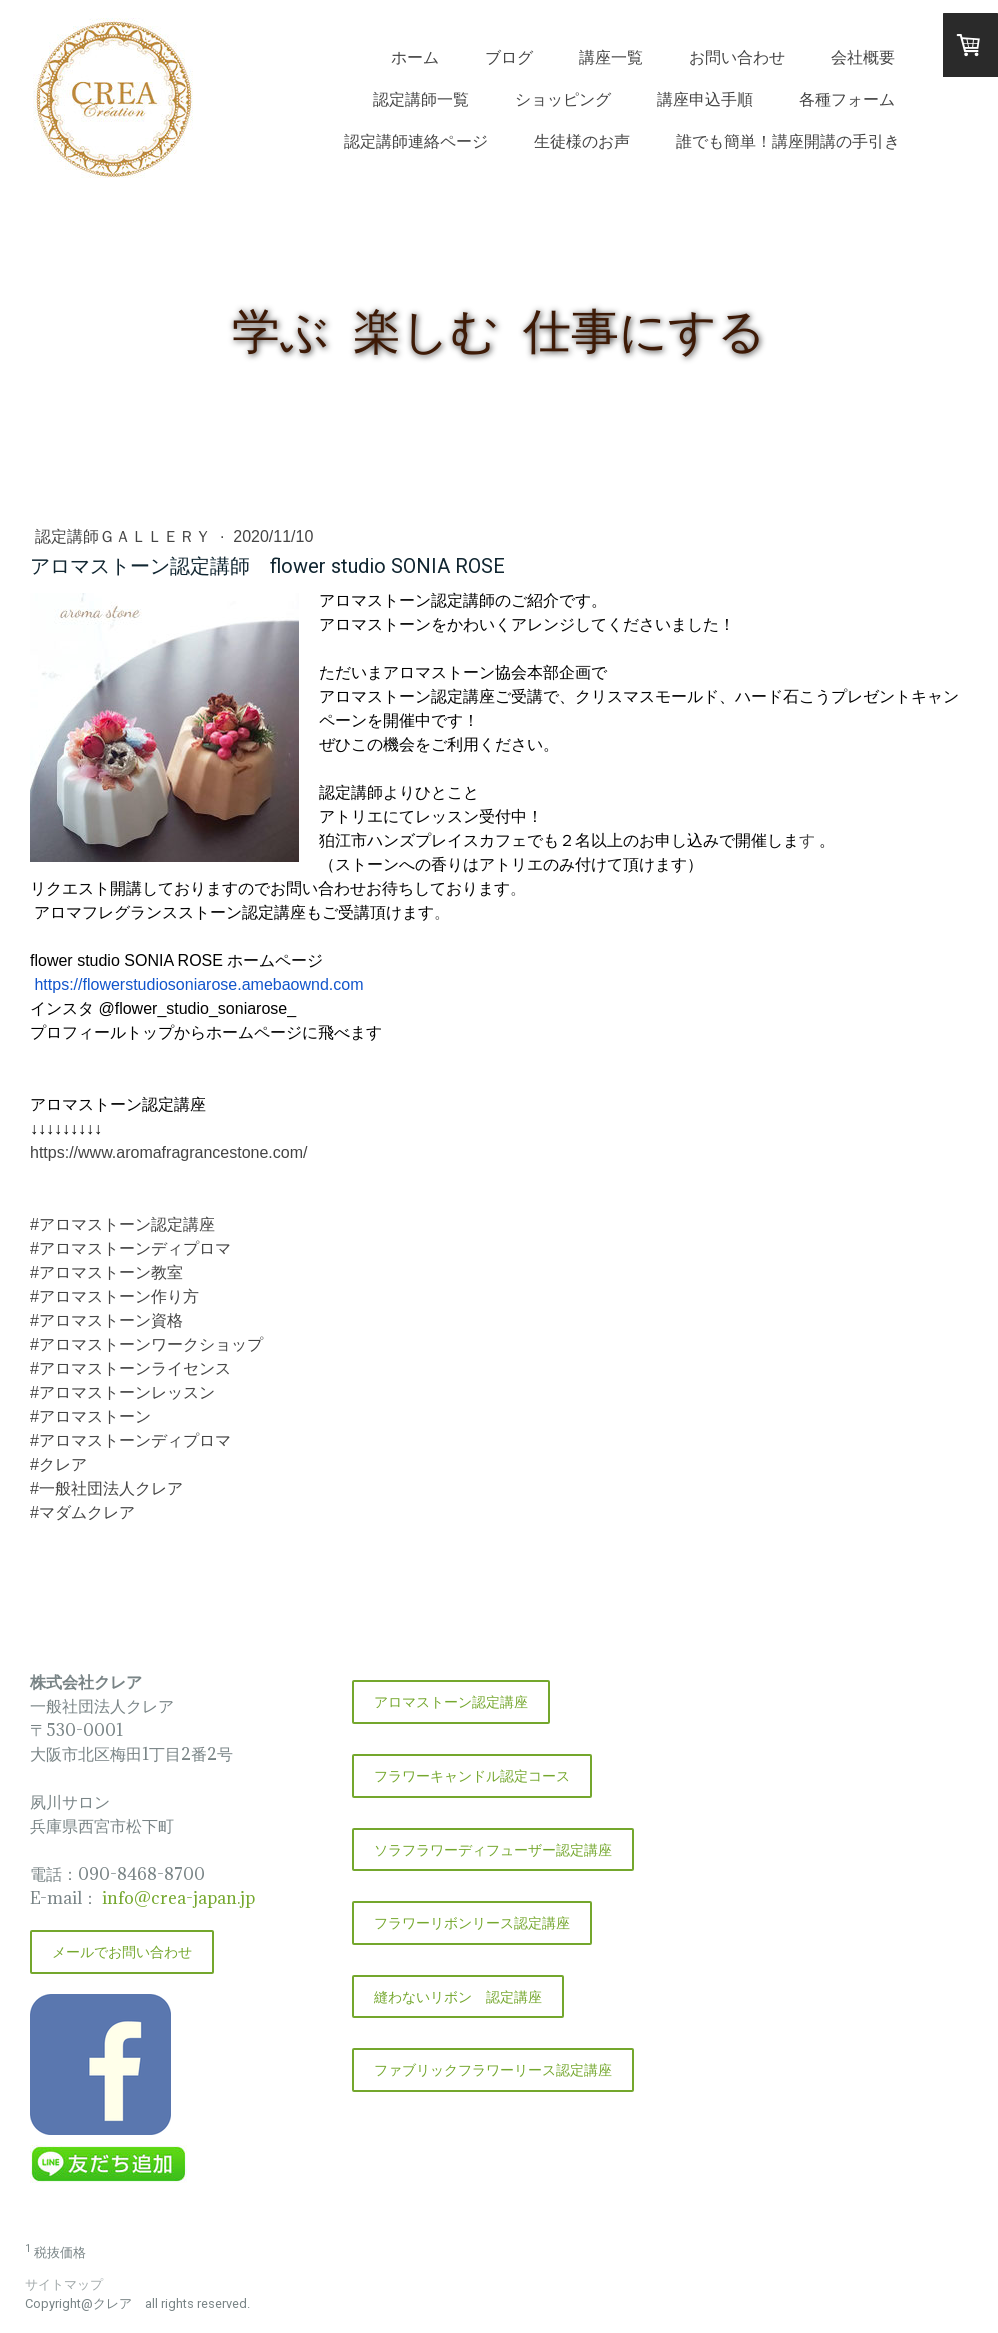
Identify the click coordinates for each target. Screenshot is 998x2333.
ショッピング (563, 99)
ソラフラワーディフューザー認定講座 (493, 1849)
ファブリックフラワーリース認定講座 (493, 2069)
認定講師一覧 (421, 99)
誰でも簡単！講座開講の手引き (788, 141)
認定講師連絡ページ (416, 141)
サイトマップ (64, 2284)
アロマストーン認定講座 (451, 1701)
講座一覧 (611, 57)
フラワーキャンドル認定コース (472, 1775)
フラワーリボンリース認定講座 (472, 1922)
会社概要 (863, 57)
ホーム (415, 57)
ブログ (509, 57)
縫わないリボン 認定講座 (458, 1996)
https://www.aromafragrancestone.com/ (168, 1152)
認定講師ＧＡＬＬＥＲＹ (125, 536)
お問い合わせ (737, 57)
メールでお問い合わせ (122, 1951)
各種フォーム (847, 99)
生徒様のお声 (582, 141)
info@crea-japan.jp (176, 1898)
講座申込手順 (705, 99)
